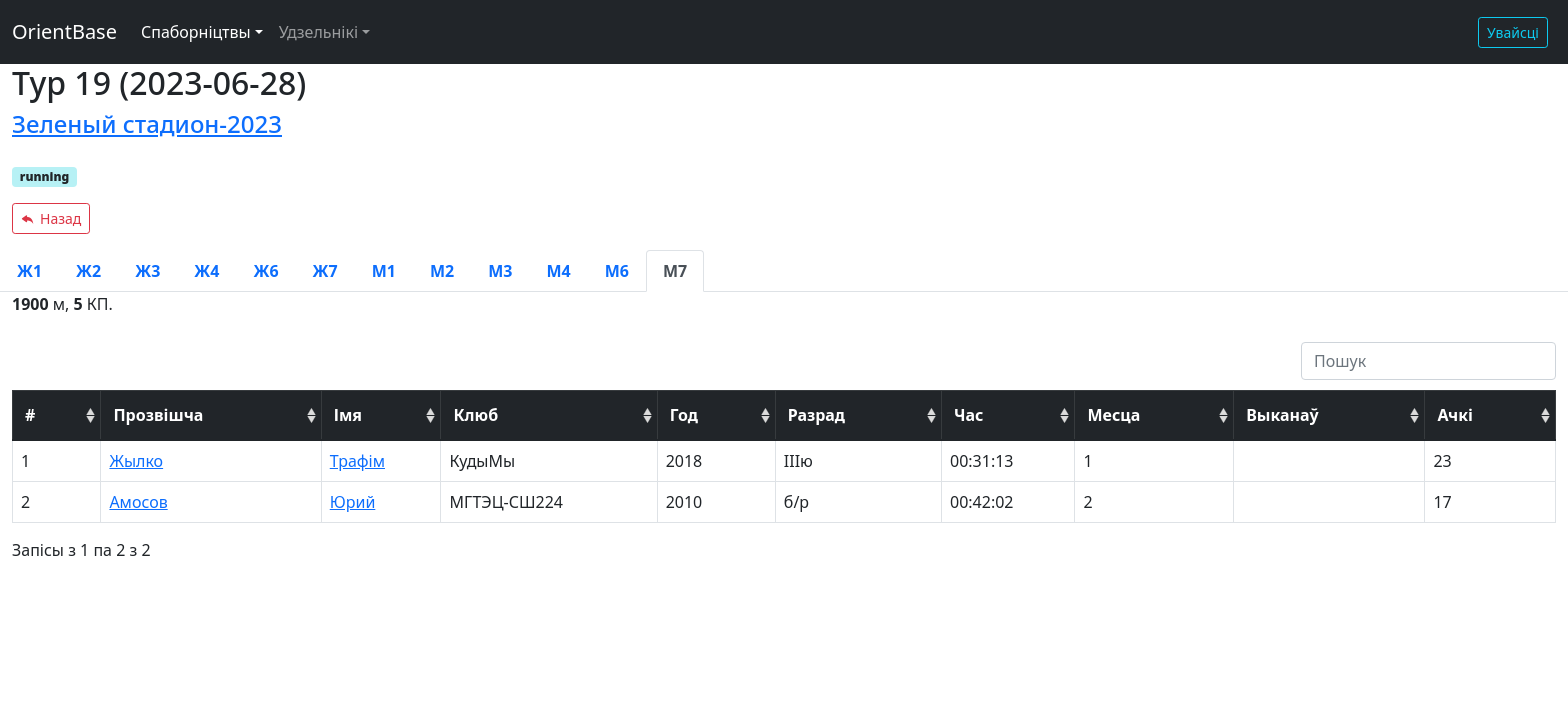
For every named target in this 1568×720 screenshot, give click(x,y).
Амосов (138, 502)
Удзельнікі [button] (318, 32)
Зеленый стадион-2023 (147, 123)
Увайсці (1513, 32)
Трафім (357, 461)
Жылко (136, 461)
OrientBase (64, 31)
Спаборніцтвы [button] (196, 32)
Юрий (353, 502)
